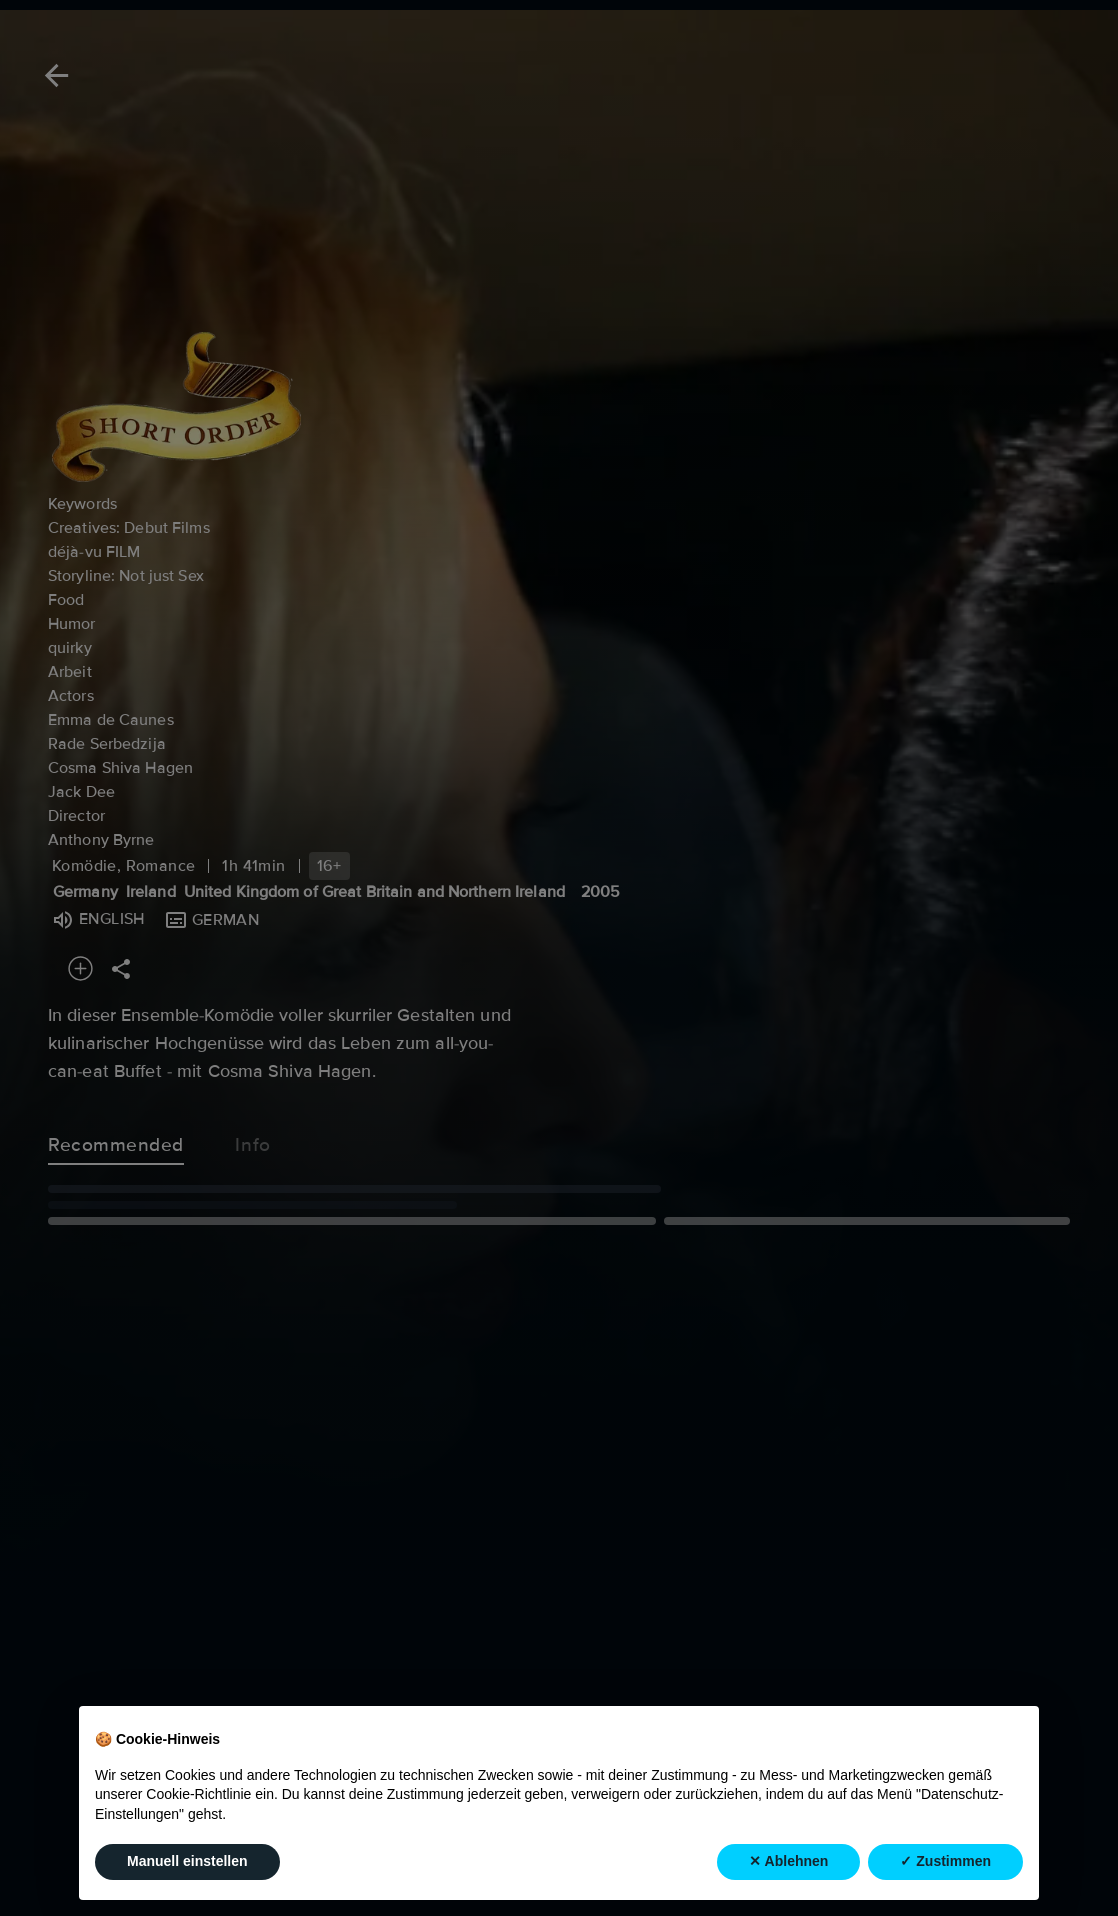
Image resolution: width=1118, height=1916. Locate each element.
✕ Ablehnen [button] (788, 1862)
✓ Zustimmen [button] (945, 1862)
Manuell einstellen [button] (187, 1862)
